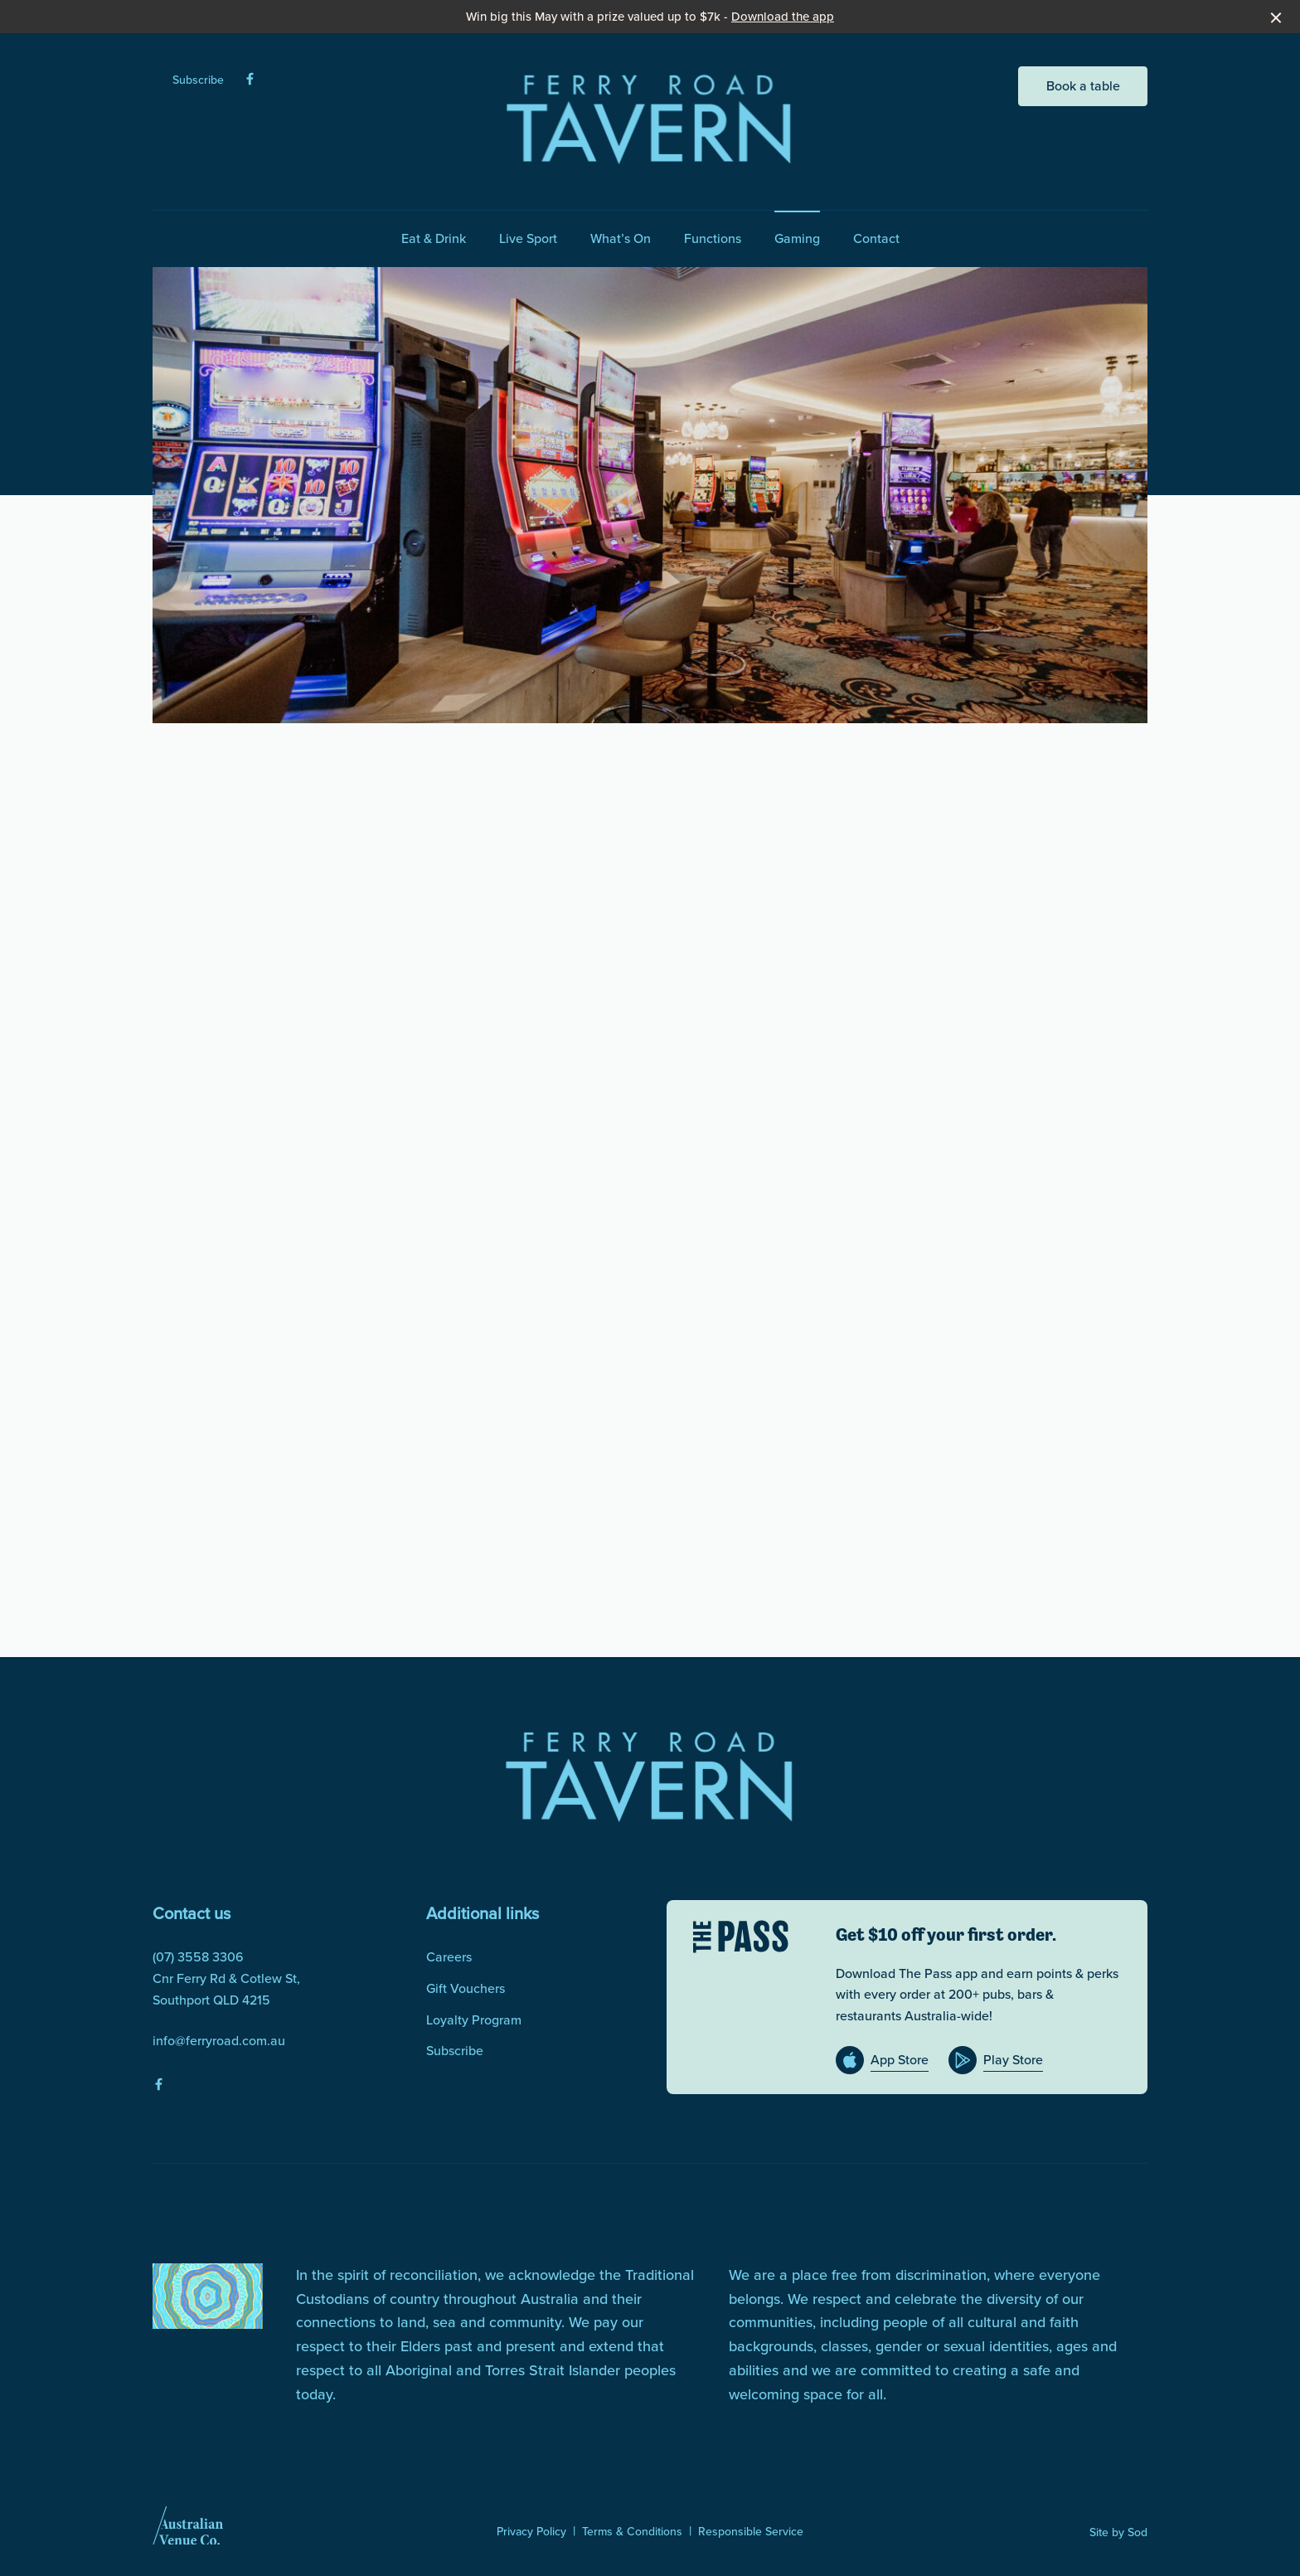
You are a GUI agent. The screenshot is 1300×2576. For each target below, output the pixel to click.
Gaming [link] (797, 238)
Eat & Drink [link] (433, 238)
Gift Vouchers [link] (465, 1988)
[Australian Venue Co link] (188, 2531)
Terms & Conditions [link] (632, 2532)
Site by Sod (1118, 2532)
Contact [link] (876, 238)
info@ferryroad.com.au (219, 2040)
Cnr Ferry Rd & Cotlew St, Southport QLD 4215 (226, 1989)
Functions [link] (712, 238)
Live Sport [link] (528, 238)
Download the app (782, 16)
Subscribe (198, 80)
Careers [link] (449, 1956)
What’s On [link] (620, 238)
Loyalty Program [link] (473, 2019)
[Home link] (650, 118)
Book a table (1083, 85)
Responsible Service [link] (750, 2532)
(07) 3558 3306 (198, 1956)
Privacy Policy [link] (531, 2532)
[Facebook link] (249, 78)
